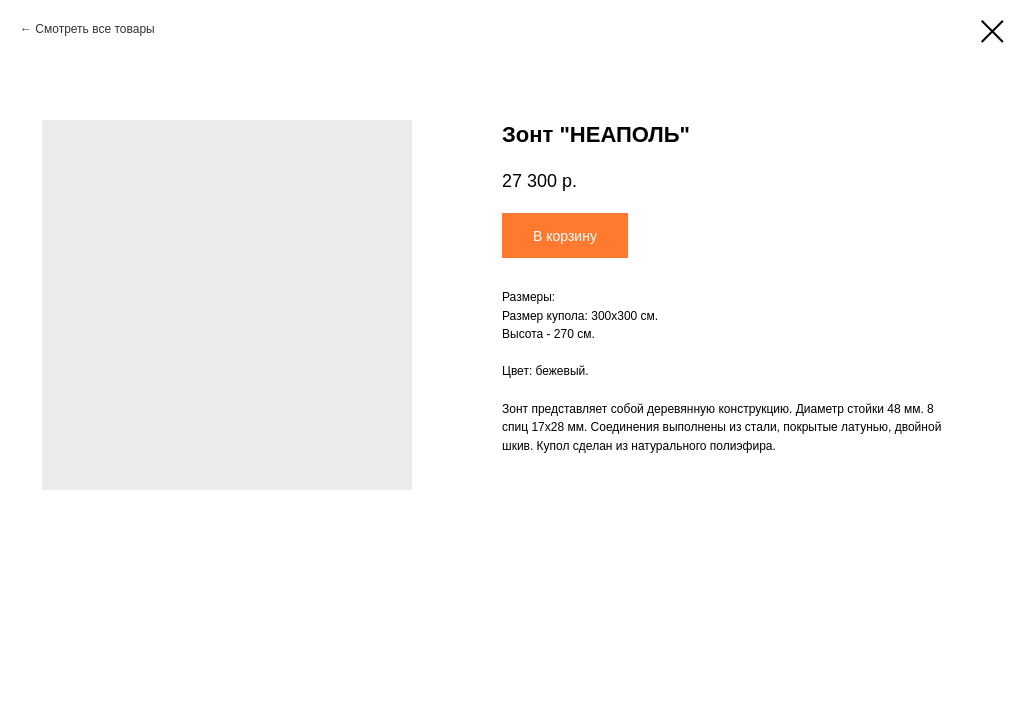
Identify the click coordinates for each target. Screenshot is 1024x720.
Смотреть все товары (94, 29)
